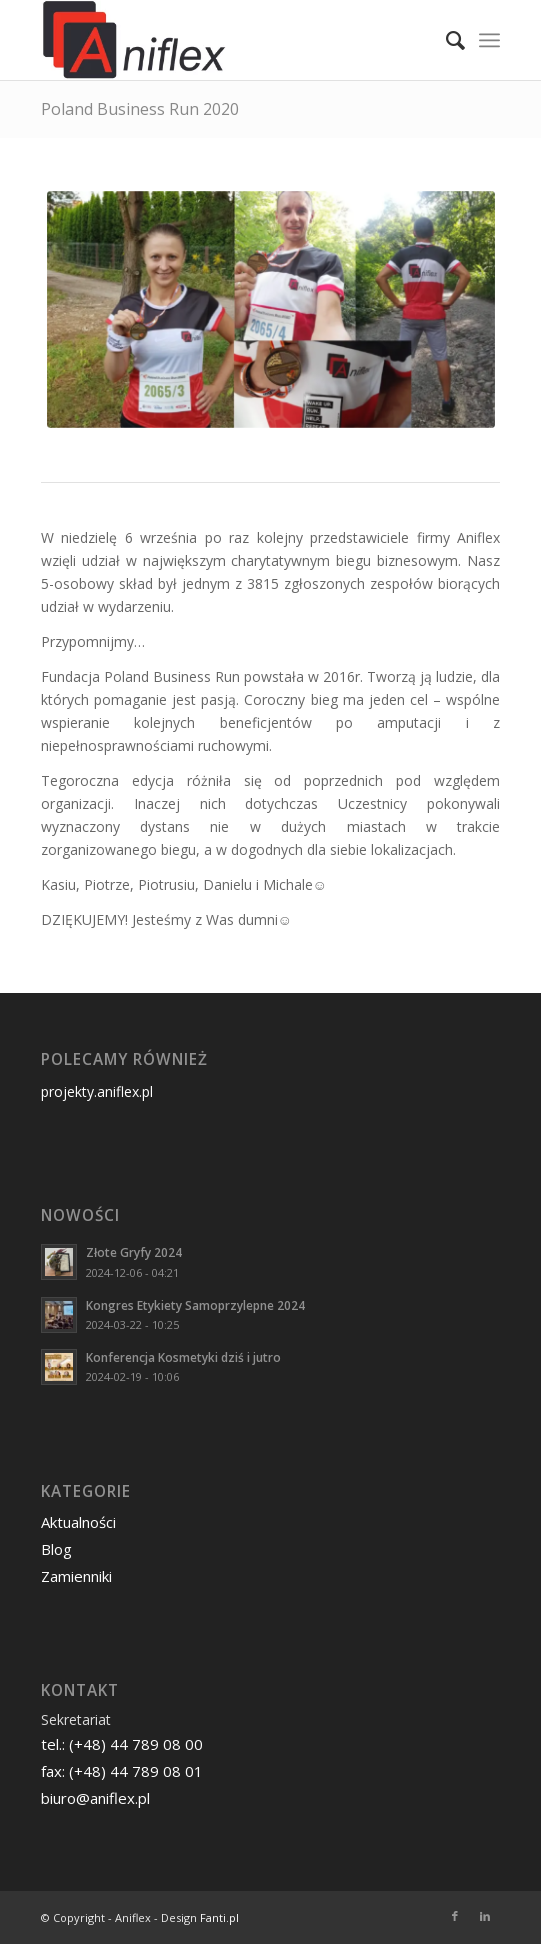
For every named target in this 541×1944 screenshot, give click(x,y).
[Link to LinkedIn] (485, 1916)
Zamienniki (76, 1576)
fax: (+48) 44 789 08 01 (122, 1771)
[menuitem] (445, 40)
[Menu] (489, 40)
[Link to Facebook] (455, 1916)
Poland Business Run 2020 (140, 109)
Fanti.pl (219, 1917)
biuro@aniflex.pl (95, 1798)
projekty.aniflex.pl (97, 1091)
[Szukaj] (445, 40)
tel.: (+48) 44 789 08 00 (122, 1744)
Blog (56, 1549)
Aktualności (78, 1522)
